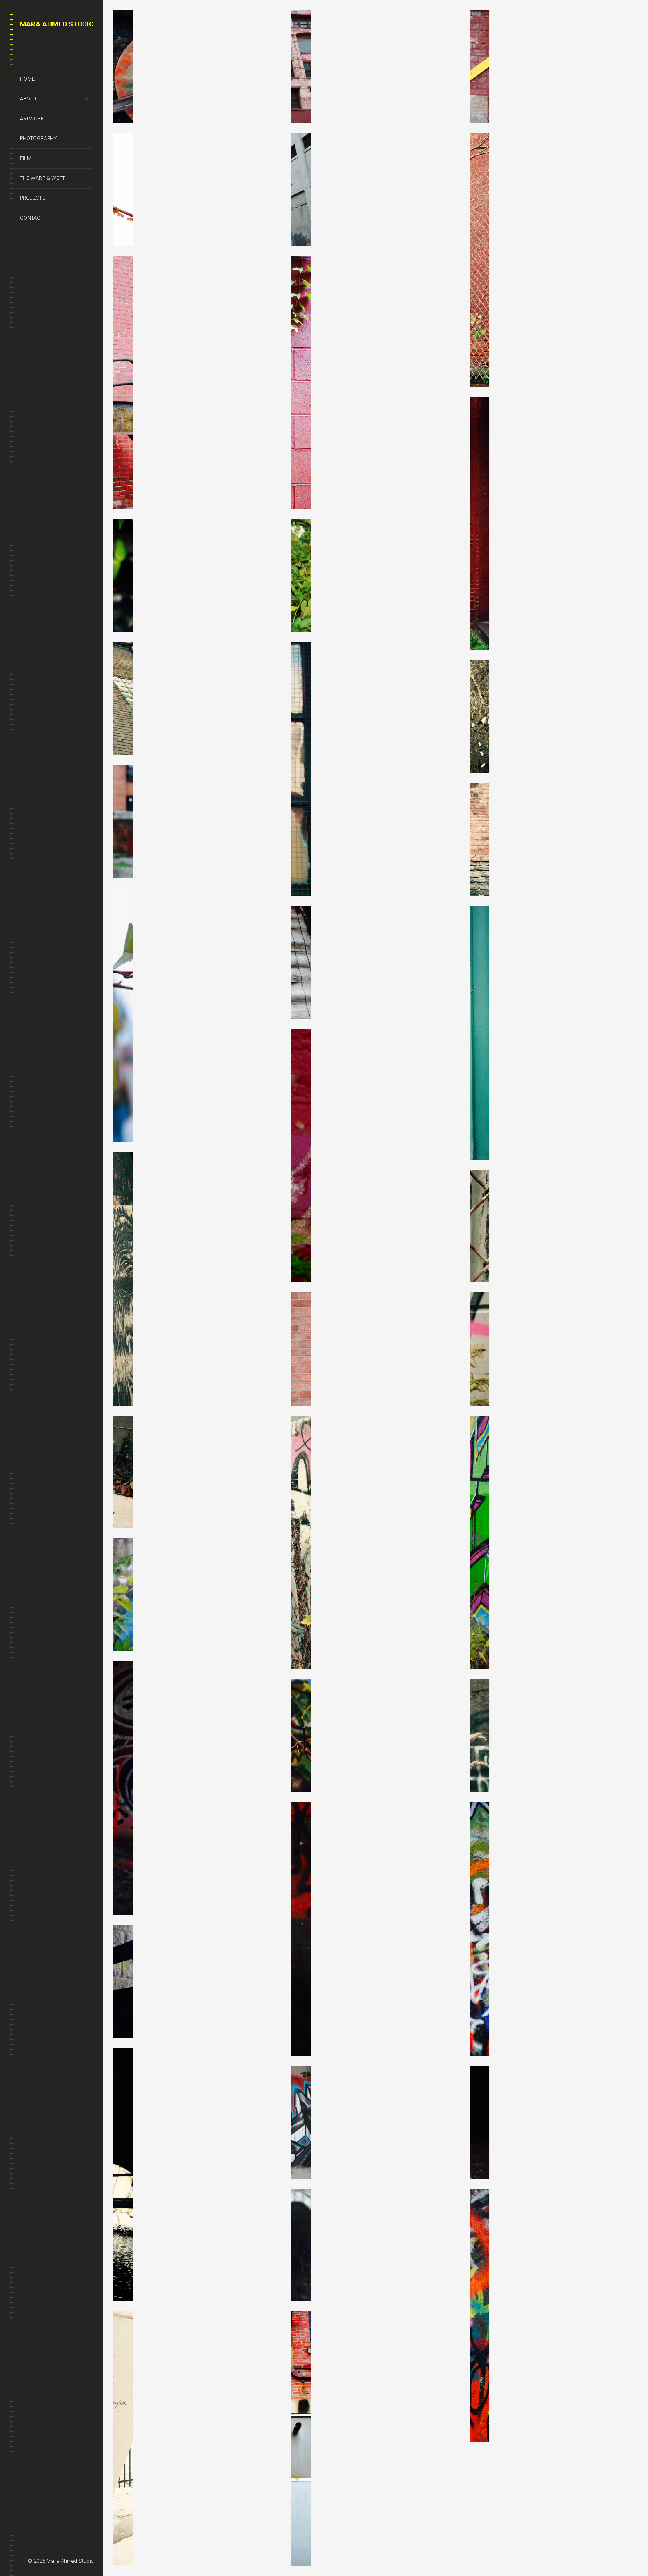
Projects (32, 198)
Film (25, 158)
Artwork (32, 118)
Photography (38, 138)
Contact (31, 218)
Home (27, 79)
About (28, 99)
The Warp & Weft (42, 178)
